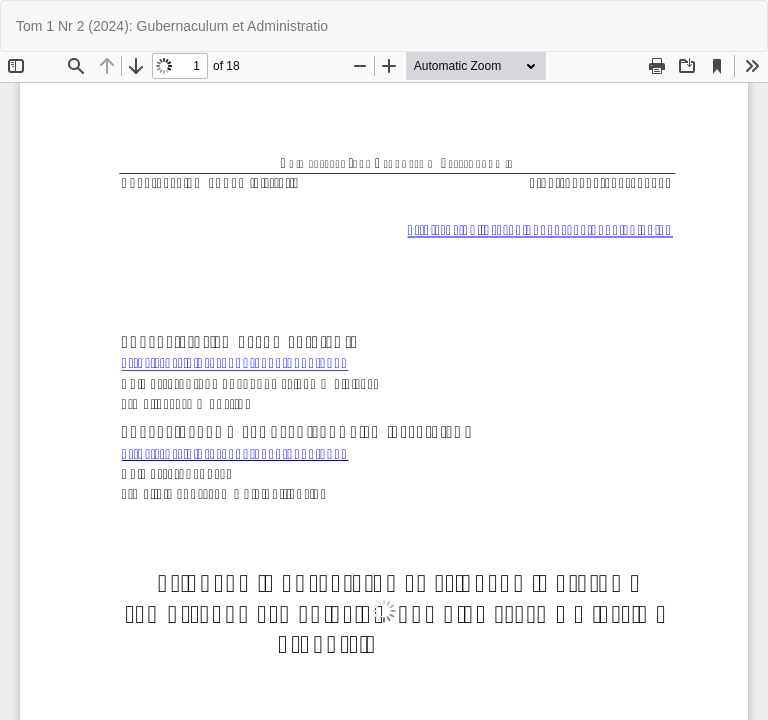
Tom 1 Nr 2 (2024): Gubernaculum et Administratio (172, 26)
